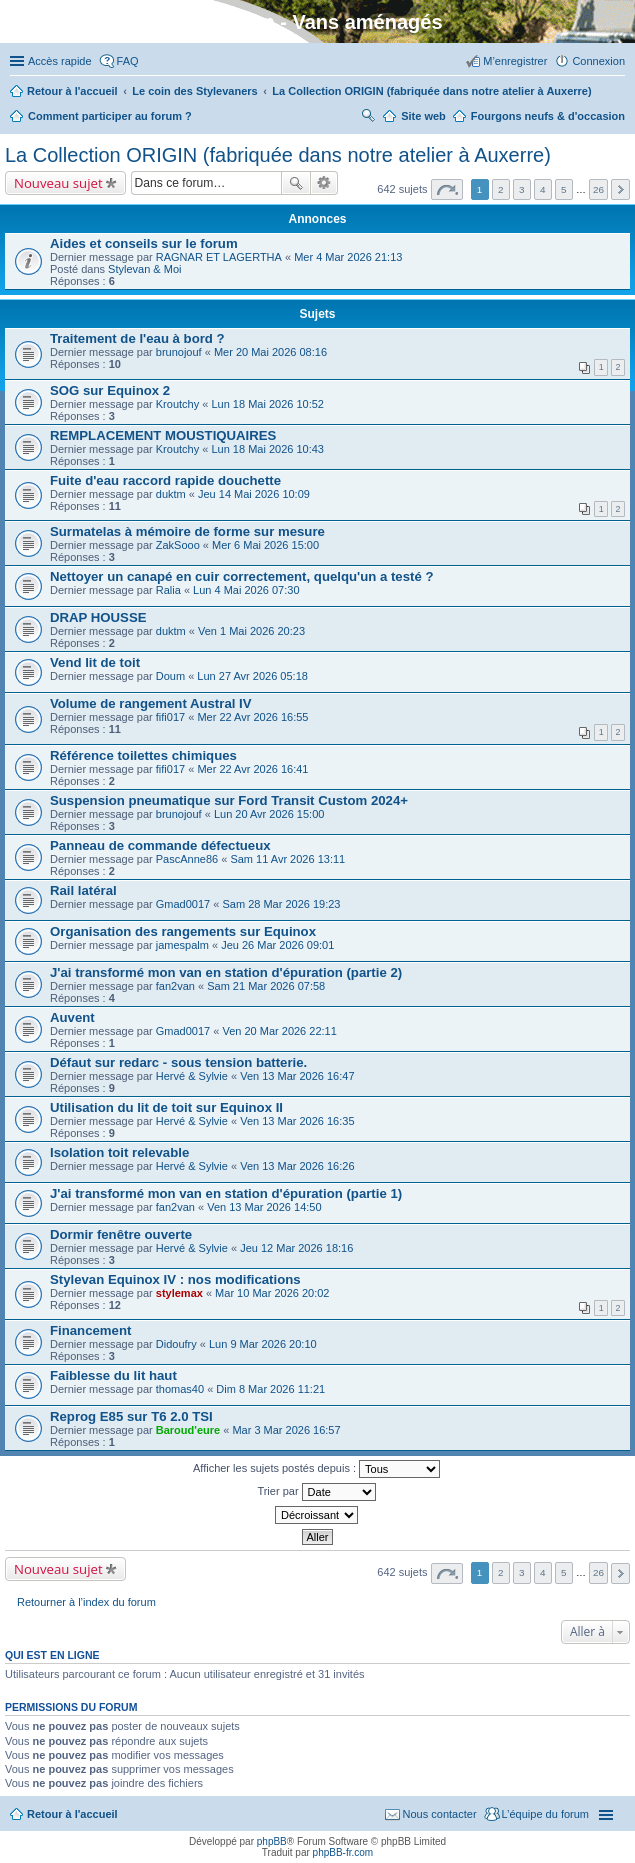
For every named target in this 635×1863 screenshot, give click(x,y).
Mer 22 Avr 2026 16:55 (252, 717)
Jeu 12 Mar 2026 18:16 (296, 1248)
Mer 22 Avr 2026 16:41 (252, 769)
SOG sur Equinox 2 (110, 390)
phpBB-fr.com (343, 1852)
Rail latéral (83, 890)
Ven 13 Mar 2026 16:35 (297, 1121)
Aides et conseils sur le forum (144, 243)
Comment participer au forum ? (110, 116)
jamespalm (182, 945)
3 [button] (522, 189)
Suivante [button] (620, 189)
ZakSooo (178, 545)
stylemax (179, 1293)
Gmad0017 (183, 904)
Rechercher (296, 183)
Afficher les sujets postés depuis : (316, 1469)
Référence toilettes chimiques (143, 755)
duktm (171, 494)
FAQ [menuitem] (128, 61)
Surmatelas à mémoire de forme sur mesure (187, 531)
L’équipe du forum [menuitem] (545, 1814)
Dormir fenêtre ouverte (121, 1234)
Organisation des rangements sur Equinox (183, 931)
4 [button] (543, 189)
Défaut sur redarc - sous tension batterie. (178, 1062)
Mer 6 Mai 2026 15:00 (265, 545)
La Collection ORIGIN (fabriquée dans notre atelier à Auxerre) (278, 155)
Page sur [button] (447, 189)
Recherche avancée (324, 183)
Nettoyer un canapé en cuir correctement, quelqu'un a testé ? (241, 576)
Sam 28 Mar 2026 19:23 (281, 904)
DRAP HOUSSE (98, 617)
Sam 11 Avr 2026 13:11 (287, 859)
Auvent (72, 1017)
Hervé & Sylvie (192, 1076)
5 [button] (564, 189)
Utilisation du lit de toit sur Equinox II (166, 1107)
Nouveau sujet (58, 183)
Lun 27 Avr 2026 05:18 (252, 676)
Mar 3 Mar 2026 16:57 (286, 1430)
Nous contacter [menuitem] (440, 1814)
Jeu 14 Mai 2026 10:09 (254, 494)
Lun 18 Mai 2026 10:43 (267, 449)
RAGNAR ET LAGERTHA (219, 257)
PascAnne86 (187, 859)
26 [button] (598, 189)
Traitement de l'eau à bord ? (137, 338)
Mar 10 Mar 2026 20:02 (272, 1293)
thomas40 (180, 1389)
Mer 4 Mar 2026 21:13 (348, 257)
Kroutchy (177, 404)
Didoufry (176, 1344)
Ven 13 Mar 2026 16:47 (297, 1076)
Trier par (316, 1492)
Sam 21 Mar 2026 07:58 (266, 986)
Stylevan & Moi (144, 269)
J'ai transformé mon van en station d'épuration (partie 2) (226, 972)
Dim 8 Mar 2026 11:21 (270, 1389)
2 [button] (501, 189)
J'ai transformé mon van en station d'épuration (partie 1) (226, 1193)
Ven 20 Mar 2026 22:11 (279, 1031)
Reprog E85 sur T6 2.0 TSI (131, 1416)
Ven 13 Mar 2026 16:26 (297, 1166)
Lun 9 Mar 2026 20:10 (263, 1344)
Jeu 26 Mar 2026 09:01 (277, 945)
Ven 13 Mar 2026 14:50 (264, 1207)
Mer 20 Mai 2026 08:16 (270, 352)
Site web (423, 116)
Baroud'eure (188, 1430)
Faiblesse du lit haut (113, 1375)
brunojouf (179, 352)
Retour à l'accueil (72, 1814)
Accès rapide (60, 61)
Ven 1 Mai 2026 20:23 (251, 631)
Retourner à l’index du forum (86, 1602)
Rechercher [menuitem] (368, 118)
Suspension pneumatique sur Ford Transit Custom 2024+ (229, 800)
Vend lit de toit (95, 662)
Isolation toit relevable (119, 1152)
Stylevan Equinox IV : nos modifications (175, 1279)
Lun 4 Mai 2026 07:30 (246, 590)
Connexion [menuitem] (598, 61)
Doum (170, 676)
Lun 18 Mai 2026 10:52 (267, 404)
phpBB (272, 1841)
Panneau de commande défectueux (160, 845)
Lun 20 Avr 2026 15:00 (269, 814)
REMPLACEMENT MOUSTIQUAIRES (163, 435)
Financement (90, 1330)
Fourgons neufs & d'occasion (548, 116)
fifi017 (170, 717)
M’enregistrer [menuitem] (515, 61)
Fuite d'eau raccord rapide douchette (165, 480)
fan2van (175, 986)
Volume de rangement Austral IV (151, 703)
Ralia (168, 590)
